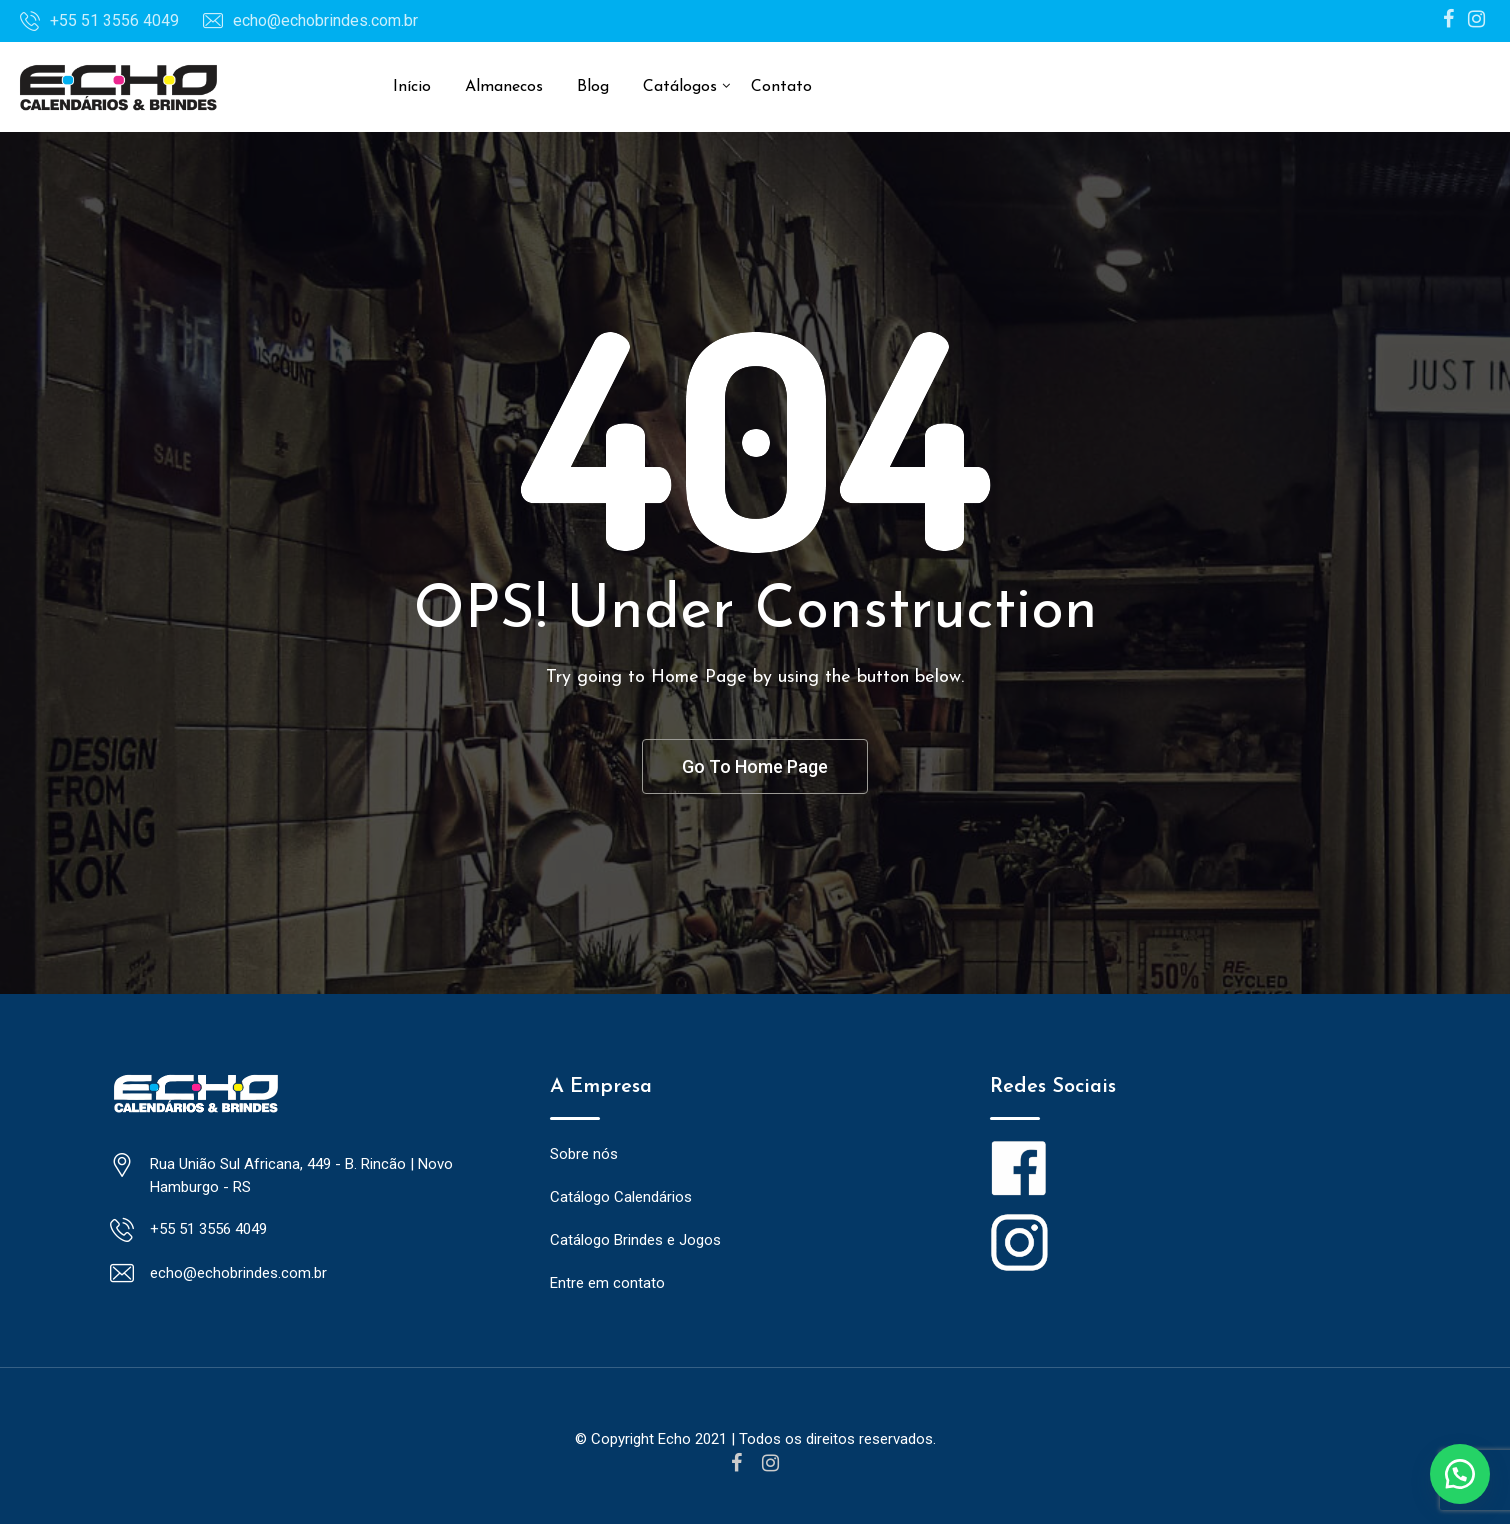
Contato (781, 87)
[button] (1460, 1474)
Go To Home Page (755, 766)
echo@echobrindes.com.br (325, 20)
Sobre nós (584, 1155)
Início (412, 87)
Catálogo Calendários (621, 1198)
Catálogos (680, 87)
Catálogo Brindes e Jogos (635, 1241)
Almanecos (504, 87)
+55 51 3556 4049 (114, 20)
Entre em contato (607, 1284)
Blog (593, 87)
